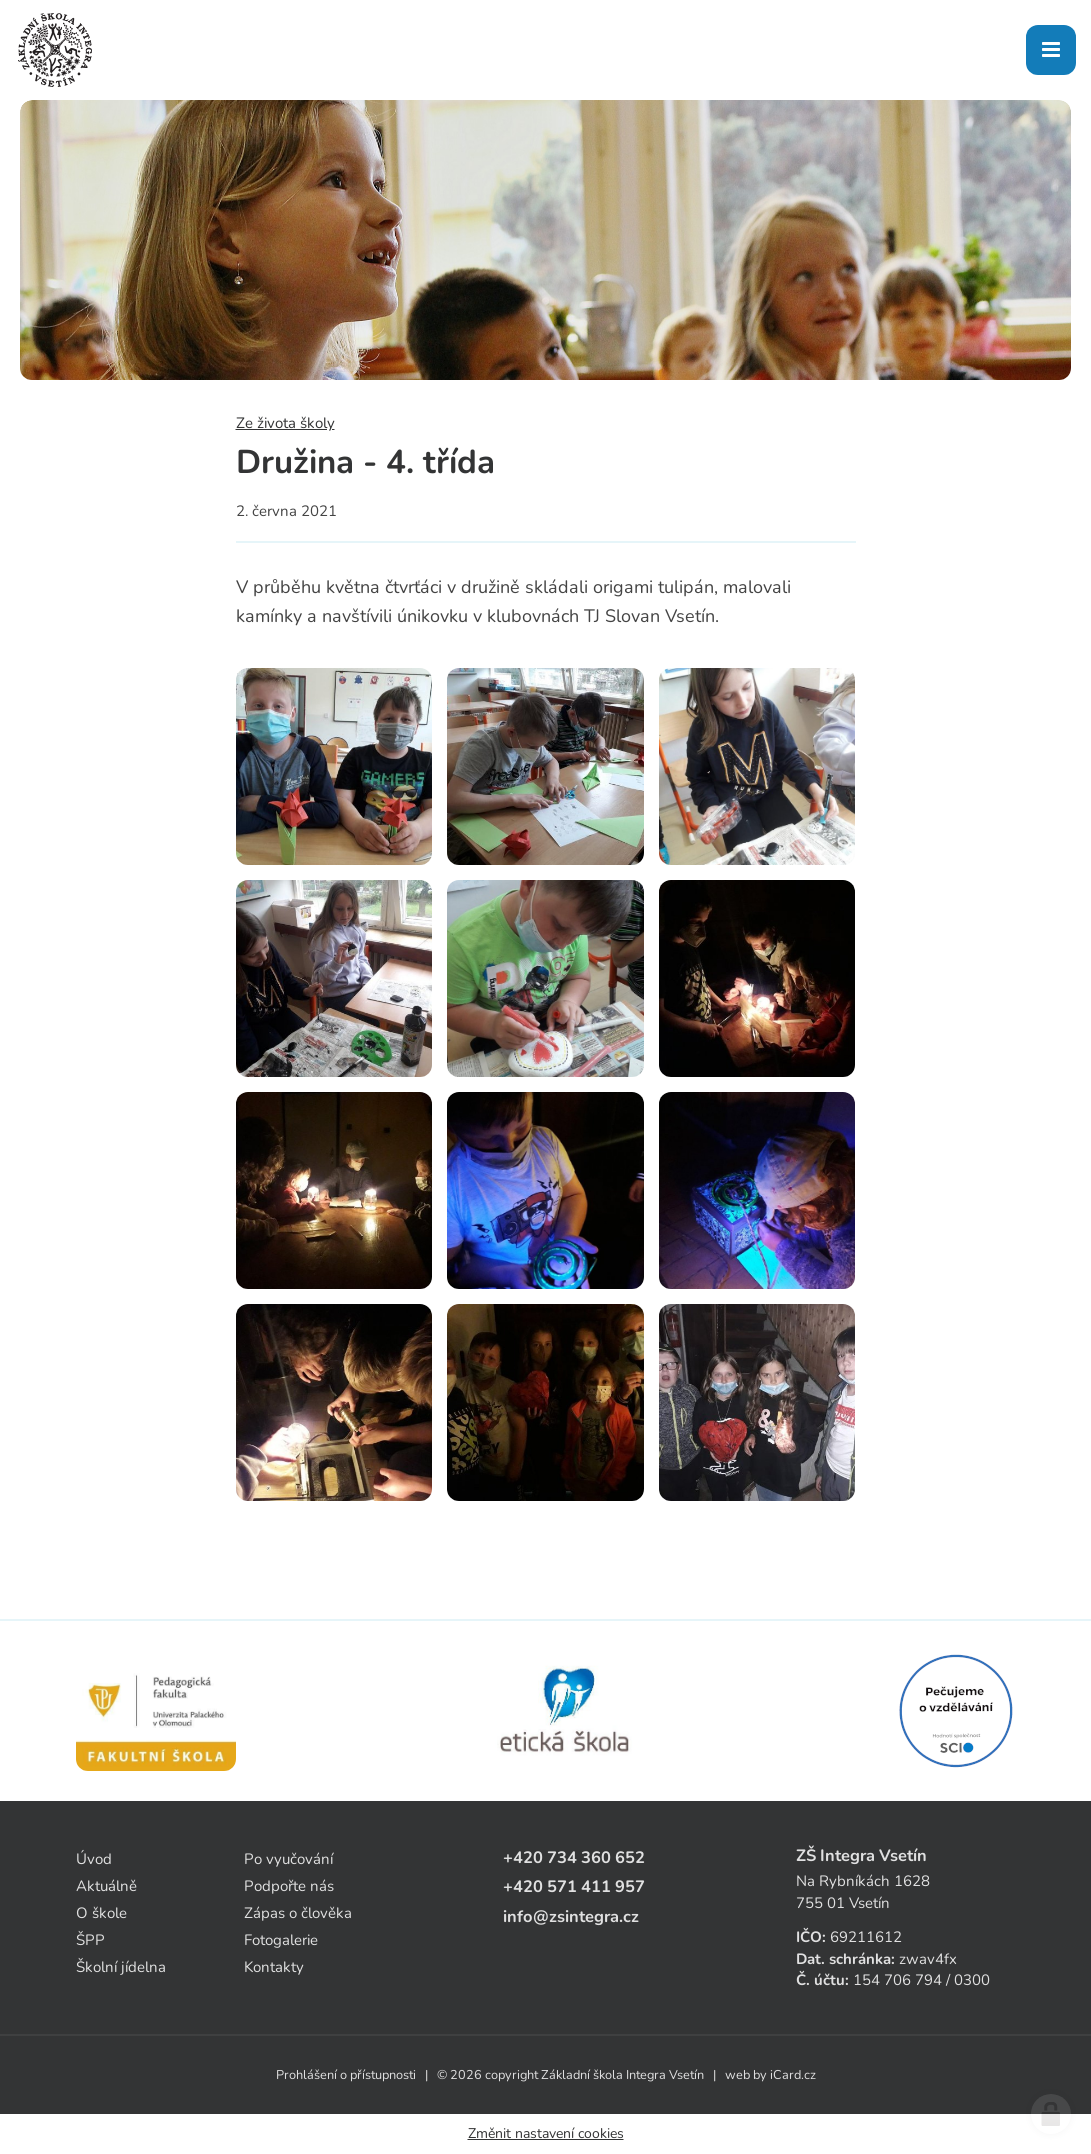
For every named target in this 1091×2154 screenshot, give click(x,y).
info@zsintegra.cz (571, 1916)
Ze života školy (285, 423)
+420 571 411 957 (574, 1886)
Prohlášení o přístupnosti (346, 2075)
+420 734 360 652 (574, 1857)
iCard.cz (793, 2075)
